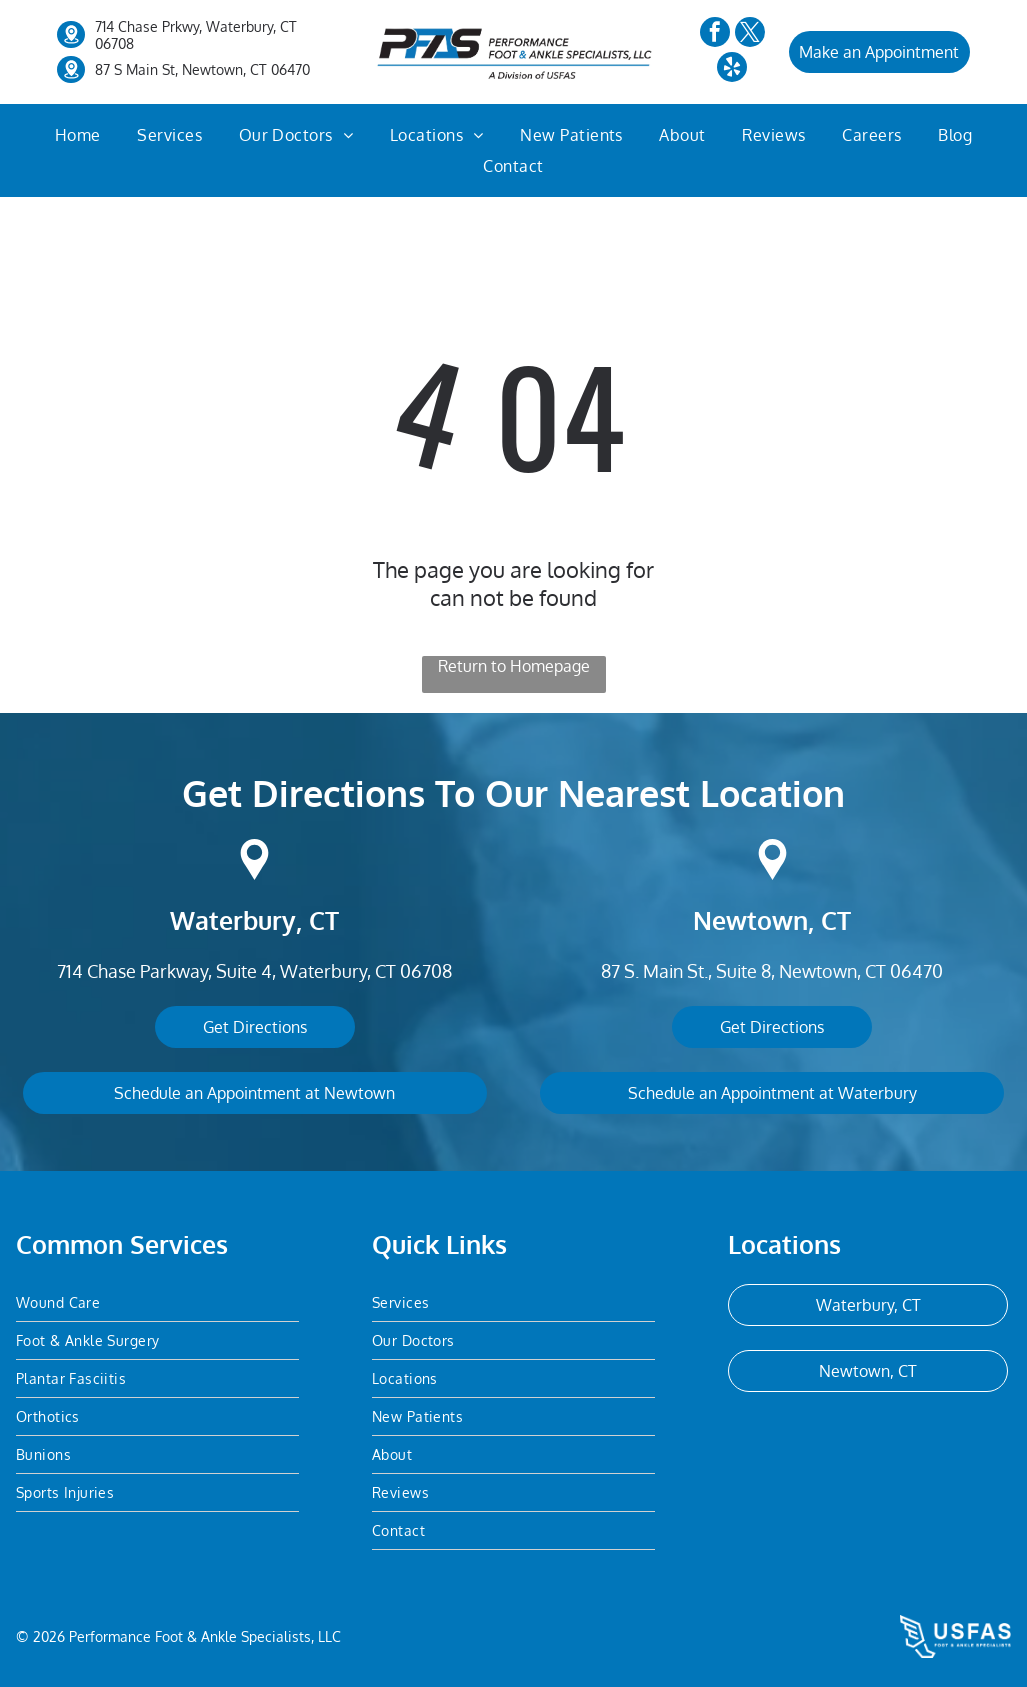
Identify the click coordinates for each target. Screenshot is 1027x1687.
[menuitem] (78, 135)
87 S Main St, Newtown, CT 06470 (202, 69)
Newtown (750, 920)
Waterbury (233, 920)
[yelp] (732, 69)
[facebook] (715, 34)
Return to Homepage (514, 666)
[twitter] (750, 34)
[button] (169, 135)
